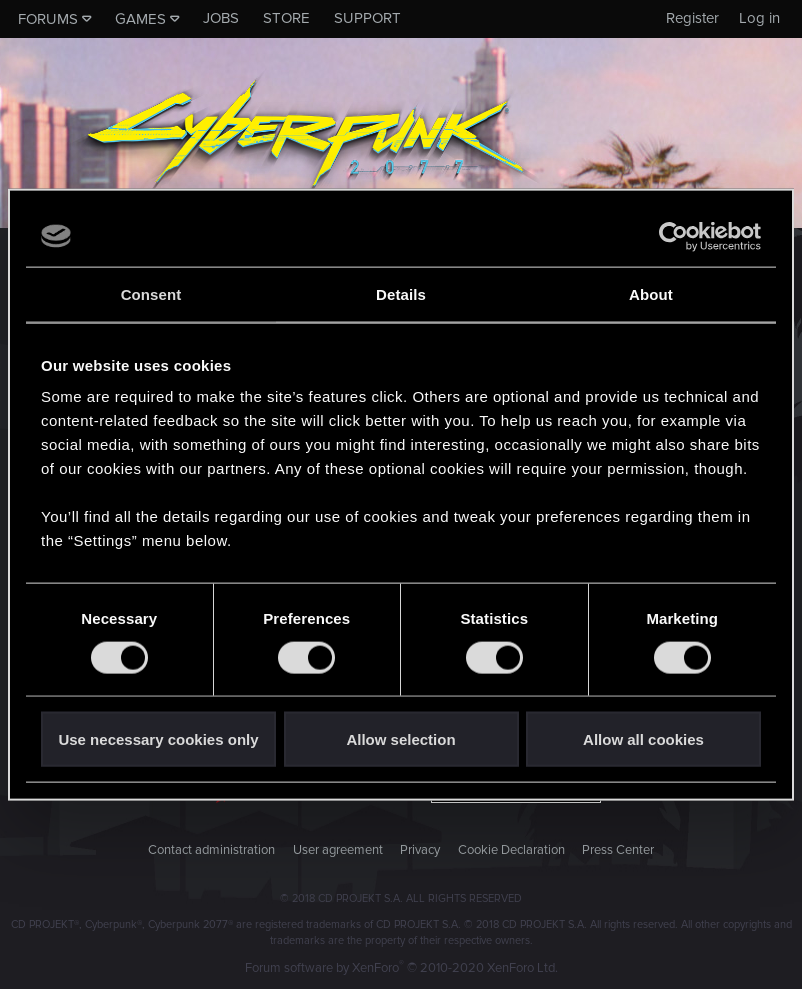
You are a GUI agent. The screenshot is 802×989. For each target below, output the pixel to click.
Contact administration (211, 850)
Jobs (221, 18)
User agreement (338, 850)
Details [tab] (401, 293)
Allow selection (400, 739)
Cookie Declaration (511, 850)
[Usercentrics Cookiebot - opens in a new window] (673, 236)
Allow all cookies (643, 739)
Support (367, 18)
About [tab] (651, 293)
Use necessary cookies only (158, 739)
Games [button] (140, 19)
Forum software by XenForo (401, 968)
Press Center (618, 850)
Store (286, 18)
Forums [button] (48, 19)
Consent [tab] (151, 293)
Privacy (420, 850)
